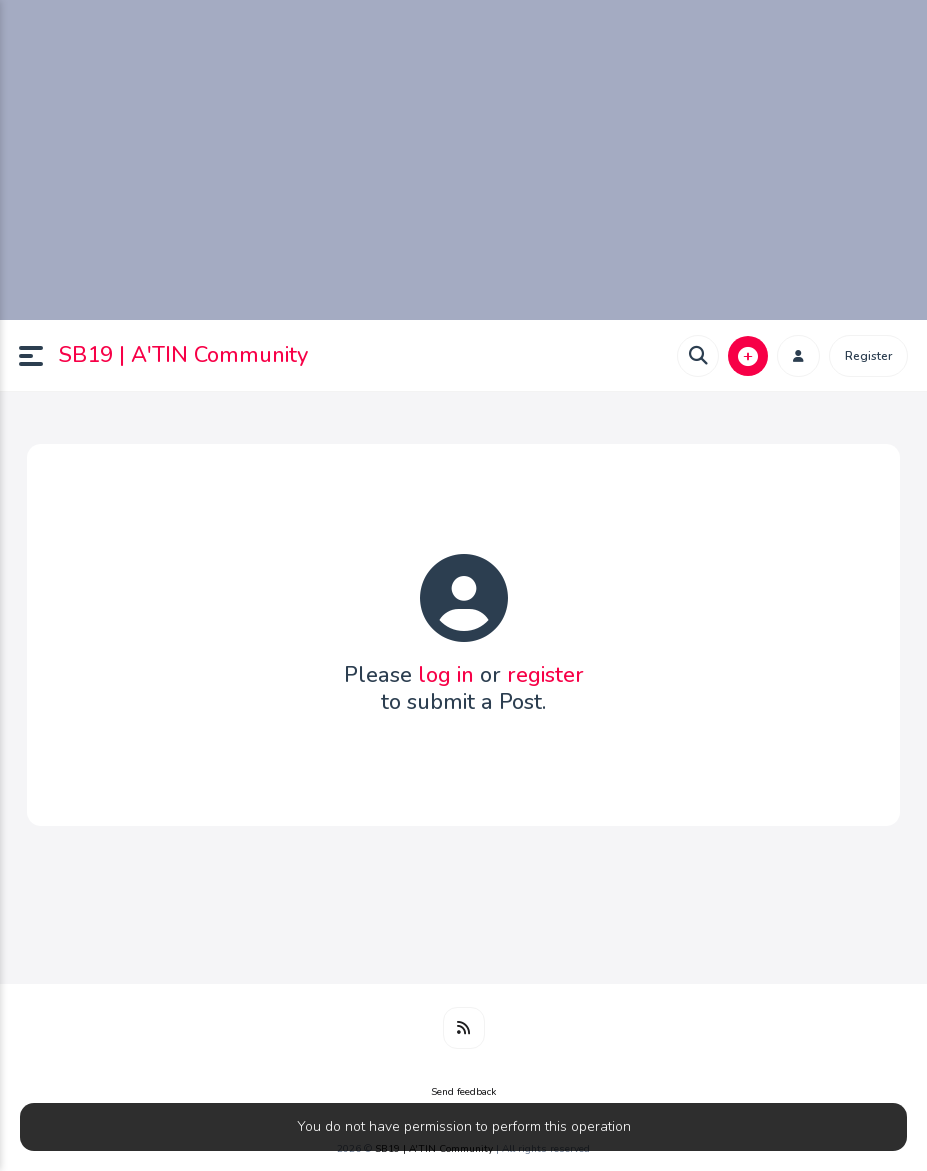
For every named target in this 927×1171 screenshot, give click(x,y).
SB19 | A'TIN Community (183, 355)
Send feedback (463, 1092)
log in (446, 675)
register (545, 675)
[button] (39, 356)
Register (868, 356)
